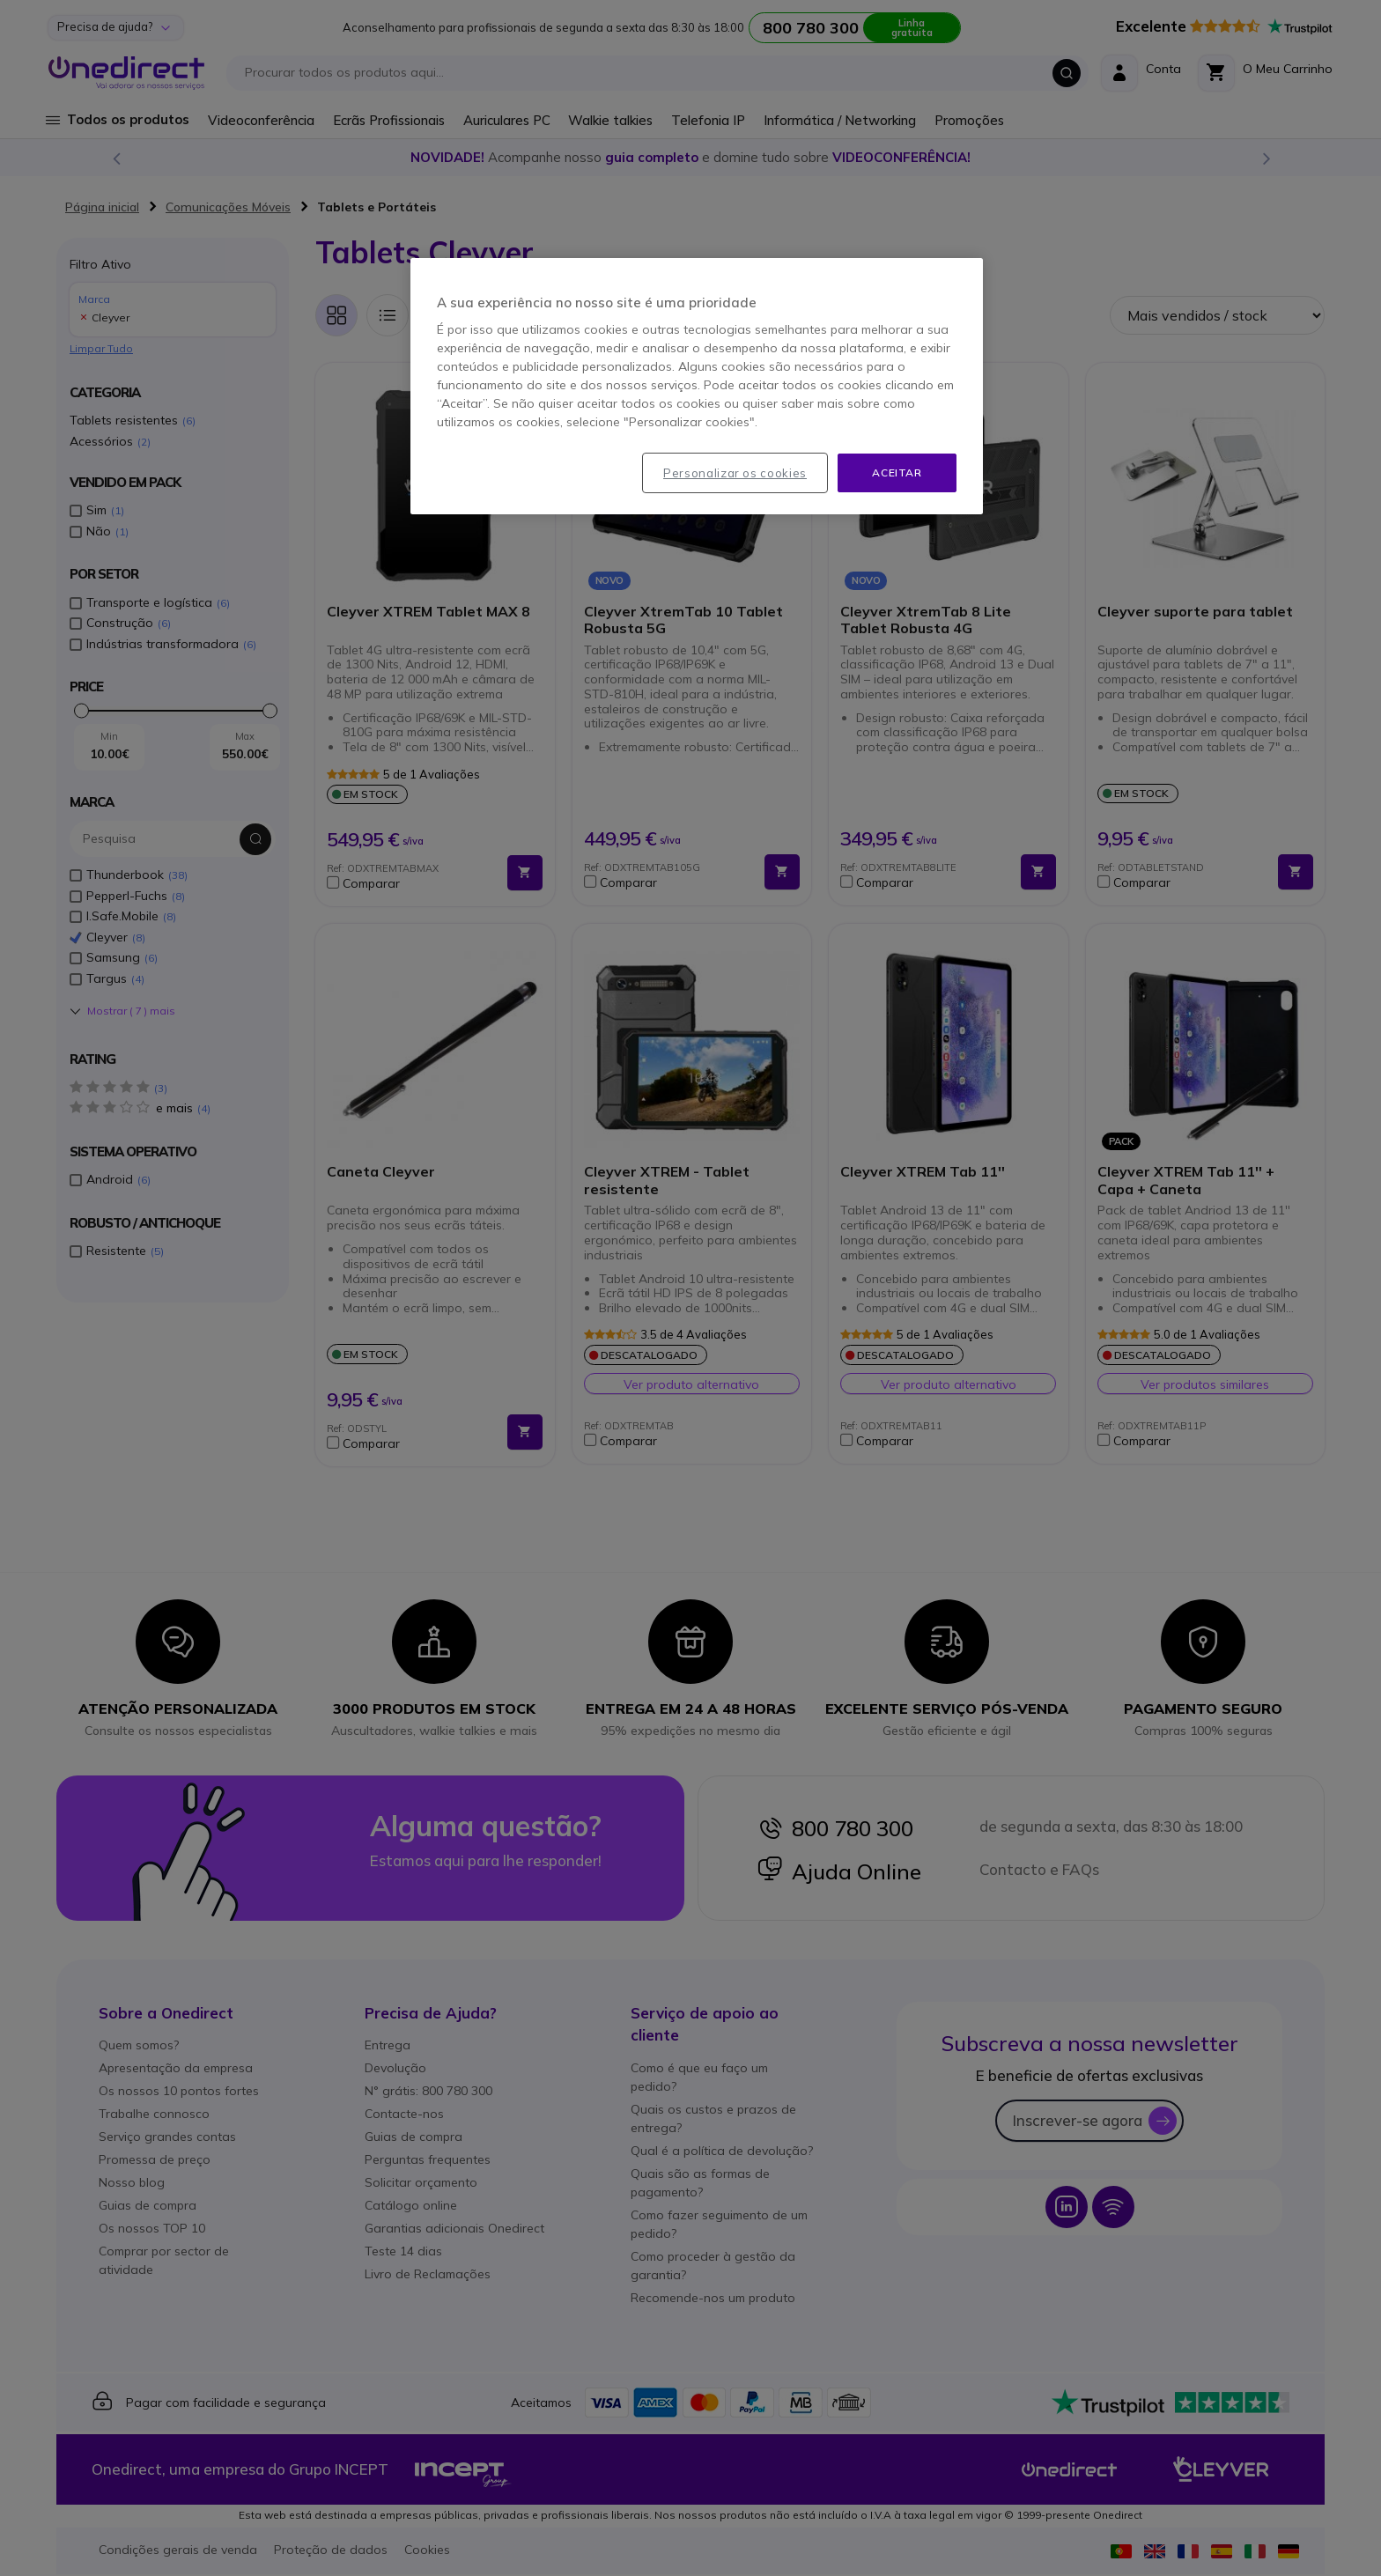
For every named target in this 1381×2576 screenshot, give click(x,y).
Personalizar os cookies (735, 473)
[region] (696, 386)
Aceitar (896, 472)
